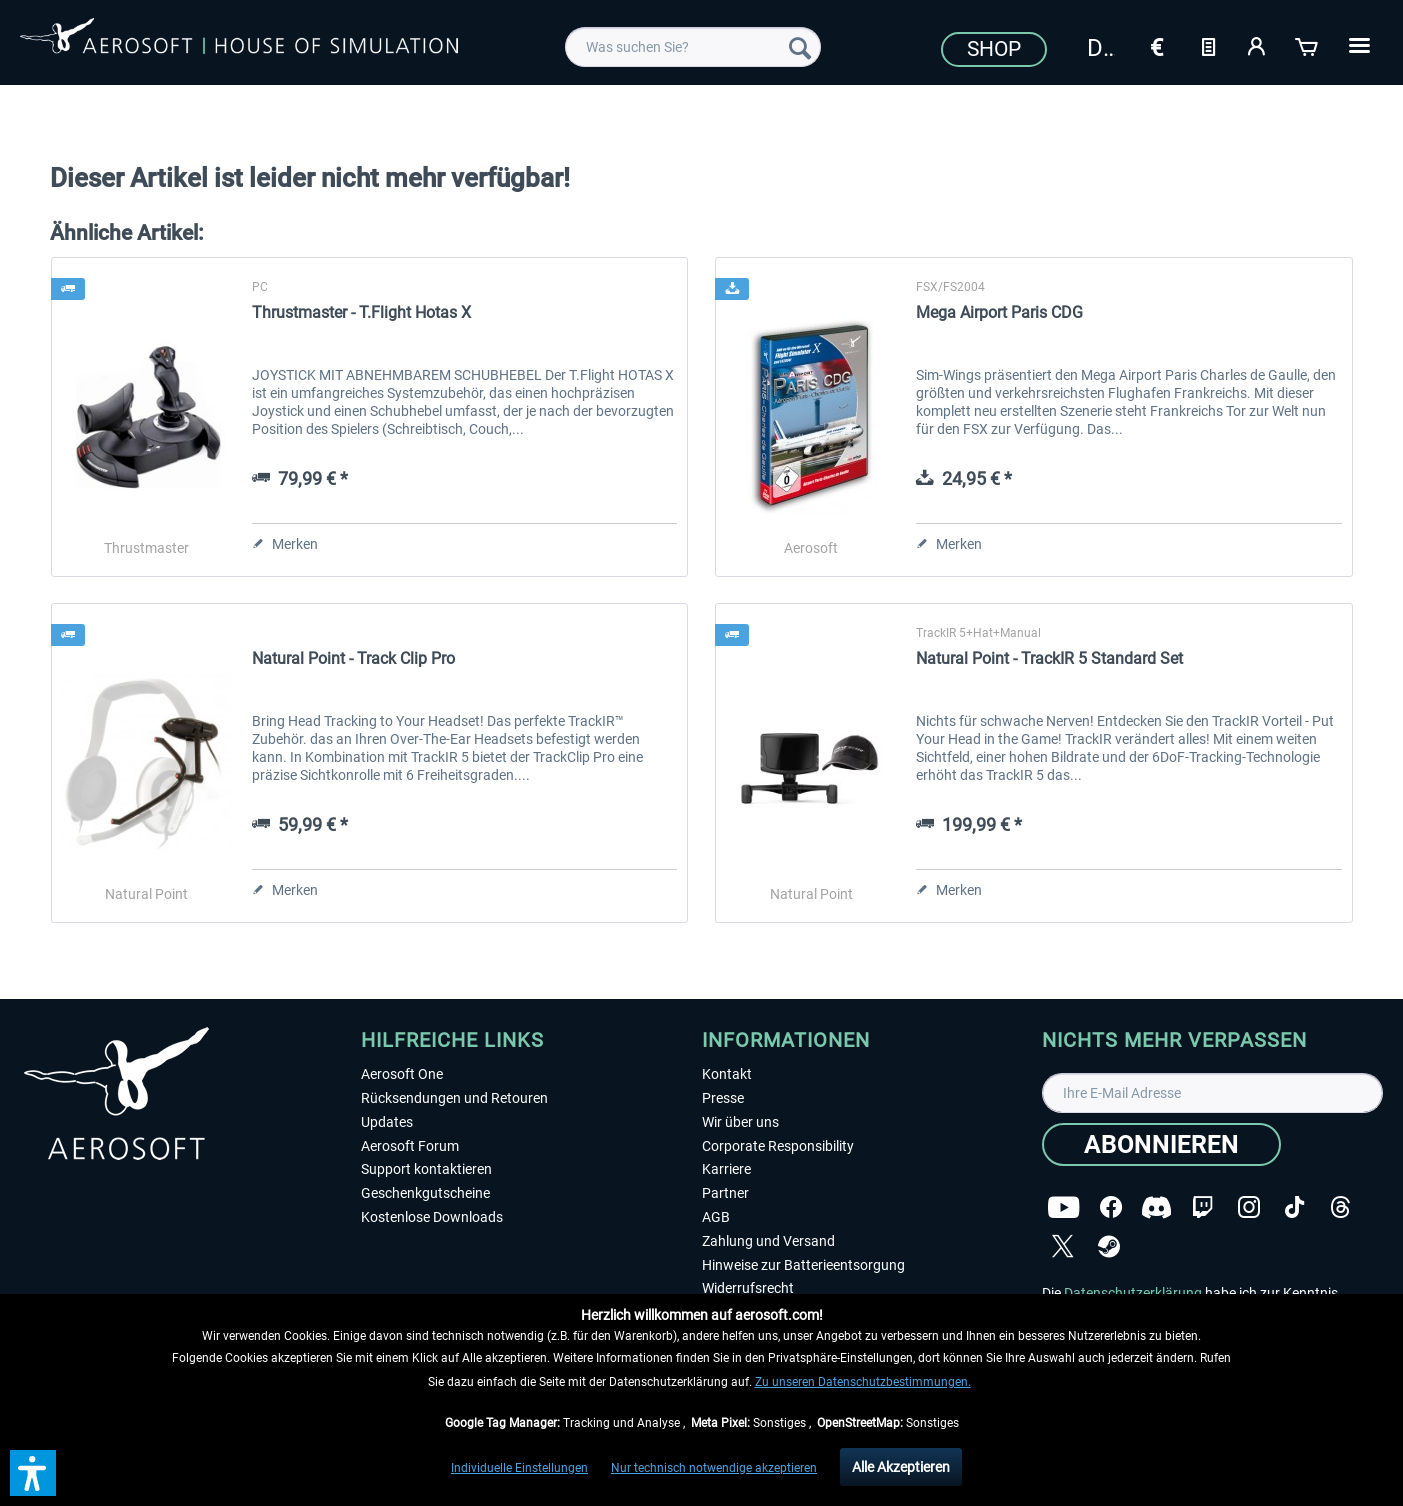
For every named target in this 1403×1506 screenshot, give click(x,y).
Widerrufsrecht (748, 1288)
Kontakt (727, 1074)
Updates (387, 1122)
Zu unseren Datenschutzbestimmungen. (863, 1382)
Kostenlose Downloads (432, 1217)
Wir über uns (740, 1122)
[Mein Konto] (1258, 45)
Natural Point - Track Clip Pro (353, 658)
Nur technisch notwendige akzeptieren (714, 1468)
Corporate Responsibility (778, 1146)
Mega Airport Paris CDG (999, 312)
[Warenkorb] (1308, 45)
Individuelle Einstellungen (519, 1468)
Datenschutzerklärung (1133, 1293)
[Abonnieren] (1161, 1144)
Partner (725, 1193)
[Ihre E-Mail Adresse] (1212, 1093)
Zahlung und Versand (768, 1241)
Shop (994, 49)
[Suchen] (800, 47)
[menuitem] (693, 47)
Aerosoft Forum (410, 1146)
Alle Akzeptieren (901, 1467)
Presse (723, 1098)
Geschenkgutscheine (425, 1193)
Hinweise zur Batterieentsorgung (803, 1265)
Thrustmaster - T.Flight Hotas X (361, 312)
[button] (33, 1473)
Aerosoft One (402, 1074)
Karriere (726, 1169)
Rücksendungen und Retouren (454, 1098)
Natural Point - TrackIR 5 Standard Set (1049, 658)
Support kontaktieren (426, 1169)
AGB (716, 1217)
